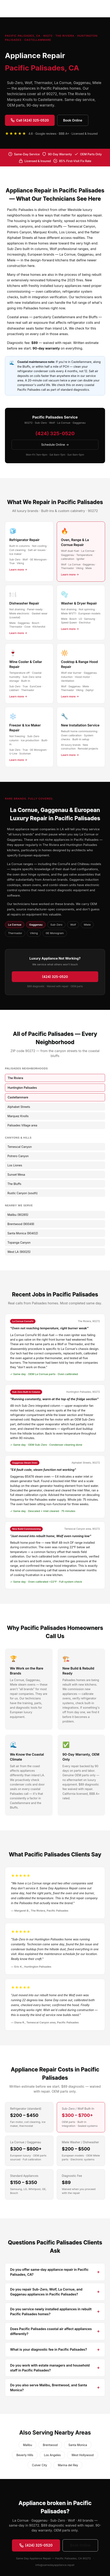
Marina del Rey (68, 2465)
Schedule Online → (55, 445)
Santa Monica (77, 2445)
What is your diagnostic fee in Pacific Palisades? (48, 2349)
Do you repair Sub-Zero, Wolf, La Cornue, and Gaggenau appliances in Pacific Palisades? (46, 2291)
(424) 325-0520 (55, 433)
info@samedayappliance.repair (55, 2565)
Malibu (27, 2445)
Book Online (72, 120)
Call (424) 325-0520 (30, 120)
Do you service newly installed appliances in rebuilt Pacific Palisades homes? (51, 2311)
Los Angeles (52, 2455)
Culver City (39, 2465)
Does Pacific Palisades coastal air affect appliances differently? (51, 2331)
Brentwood (50, 2445)
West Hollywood (82, 2455)
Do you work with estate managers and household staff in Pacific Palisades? (50, 2367)
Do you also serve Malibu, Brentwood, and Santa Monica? (48, 2387)
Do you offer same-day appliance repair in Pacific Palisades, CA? (49, 2272)
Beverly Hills (24, 2455)
